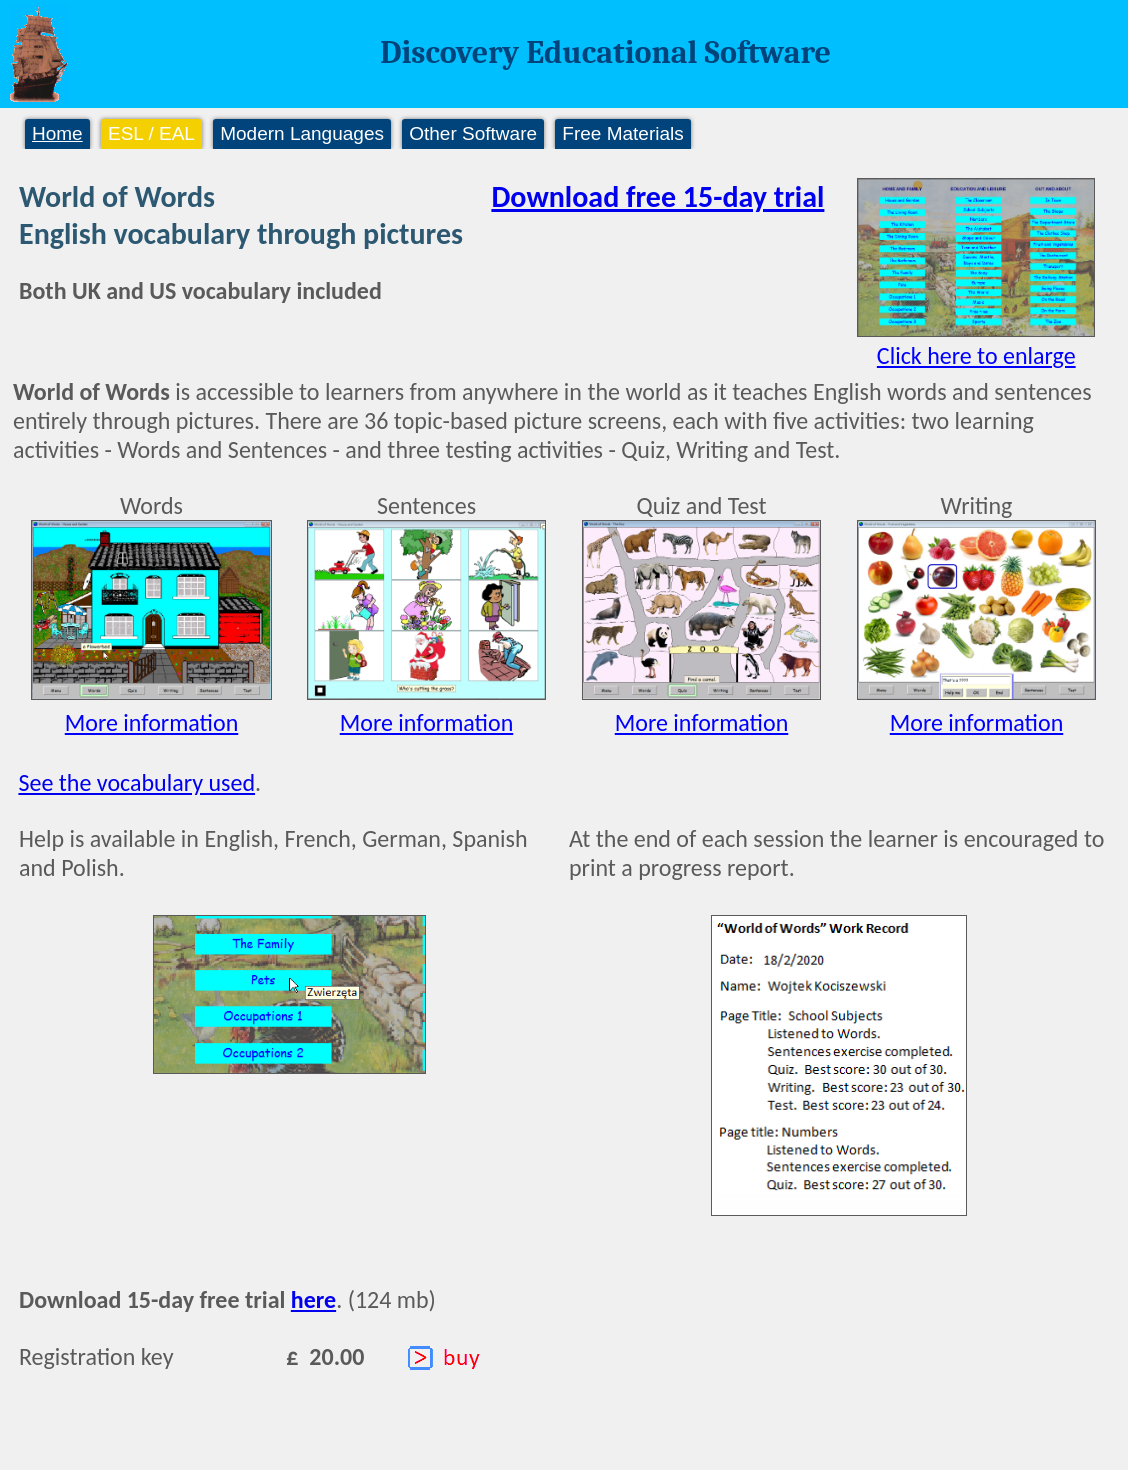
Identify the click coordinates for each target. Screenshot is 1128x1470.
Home (57, 133)
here (313, 1299)
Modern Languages (302, 133)
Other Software (473, 133)
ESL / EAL (151, 133)
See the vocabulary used (136, 782)
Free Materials (622, 133)
